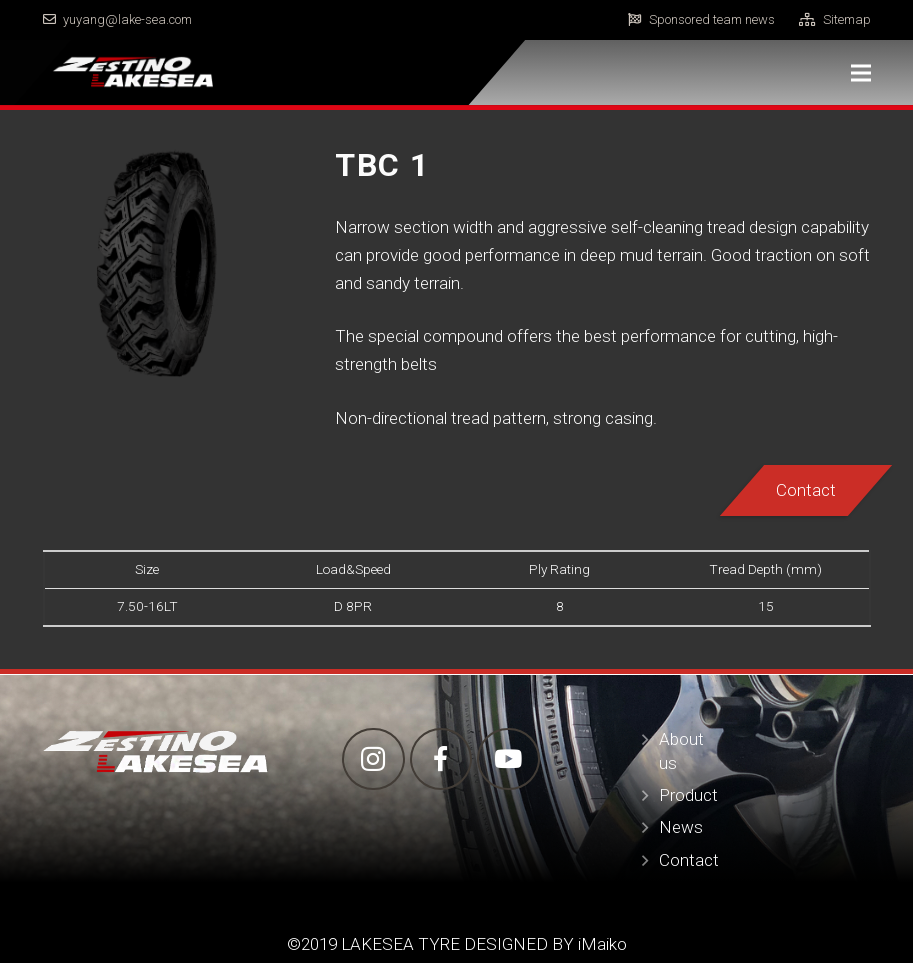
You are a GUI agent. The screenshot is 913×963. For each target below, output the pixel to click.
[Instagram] (373, 759)
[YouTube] (508, 759)
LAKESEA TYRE (398, 944)
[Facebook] (441, 759)
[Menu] (860, 73)
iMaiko (602, 944)
